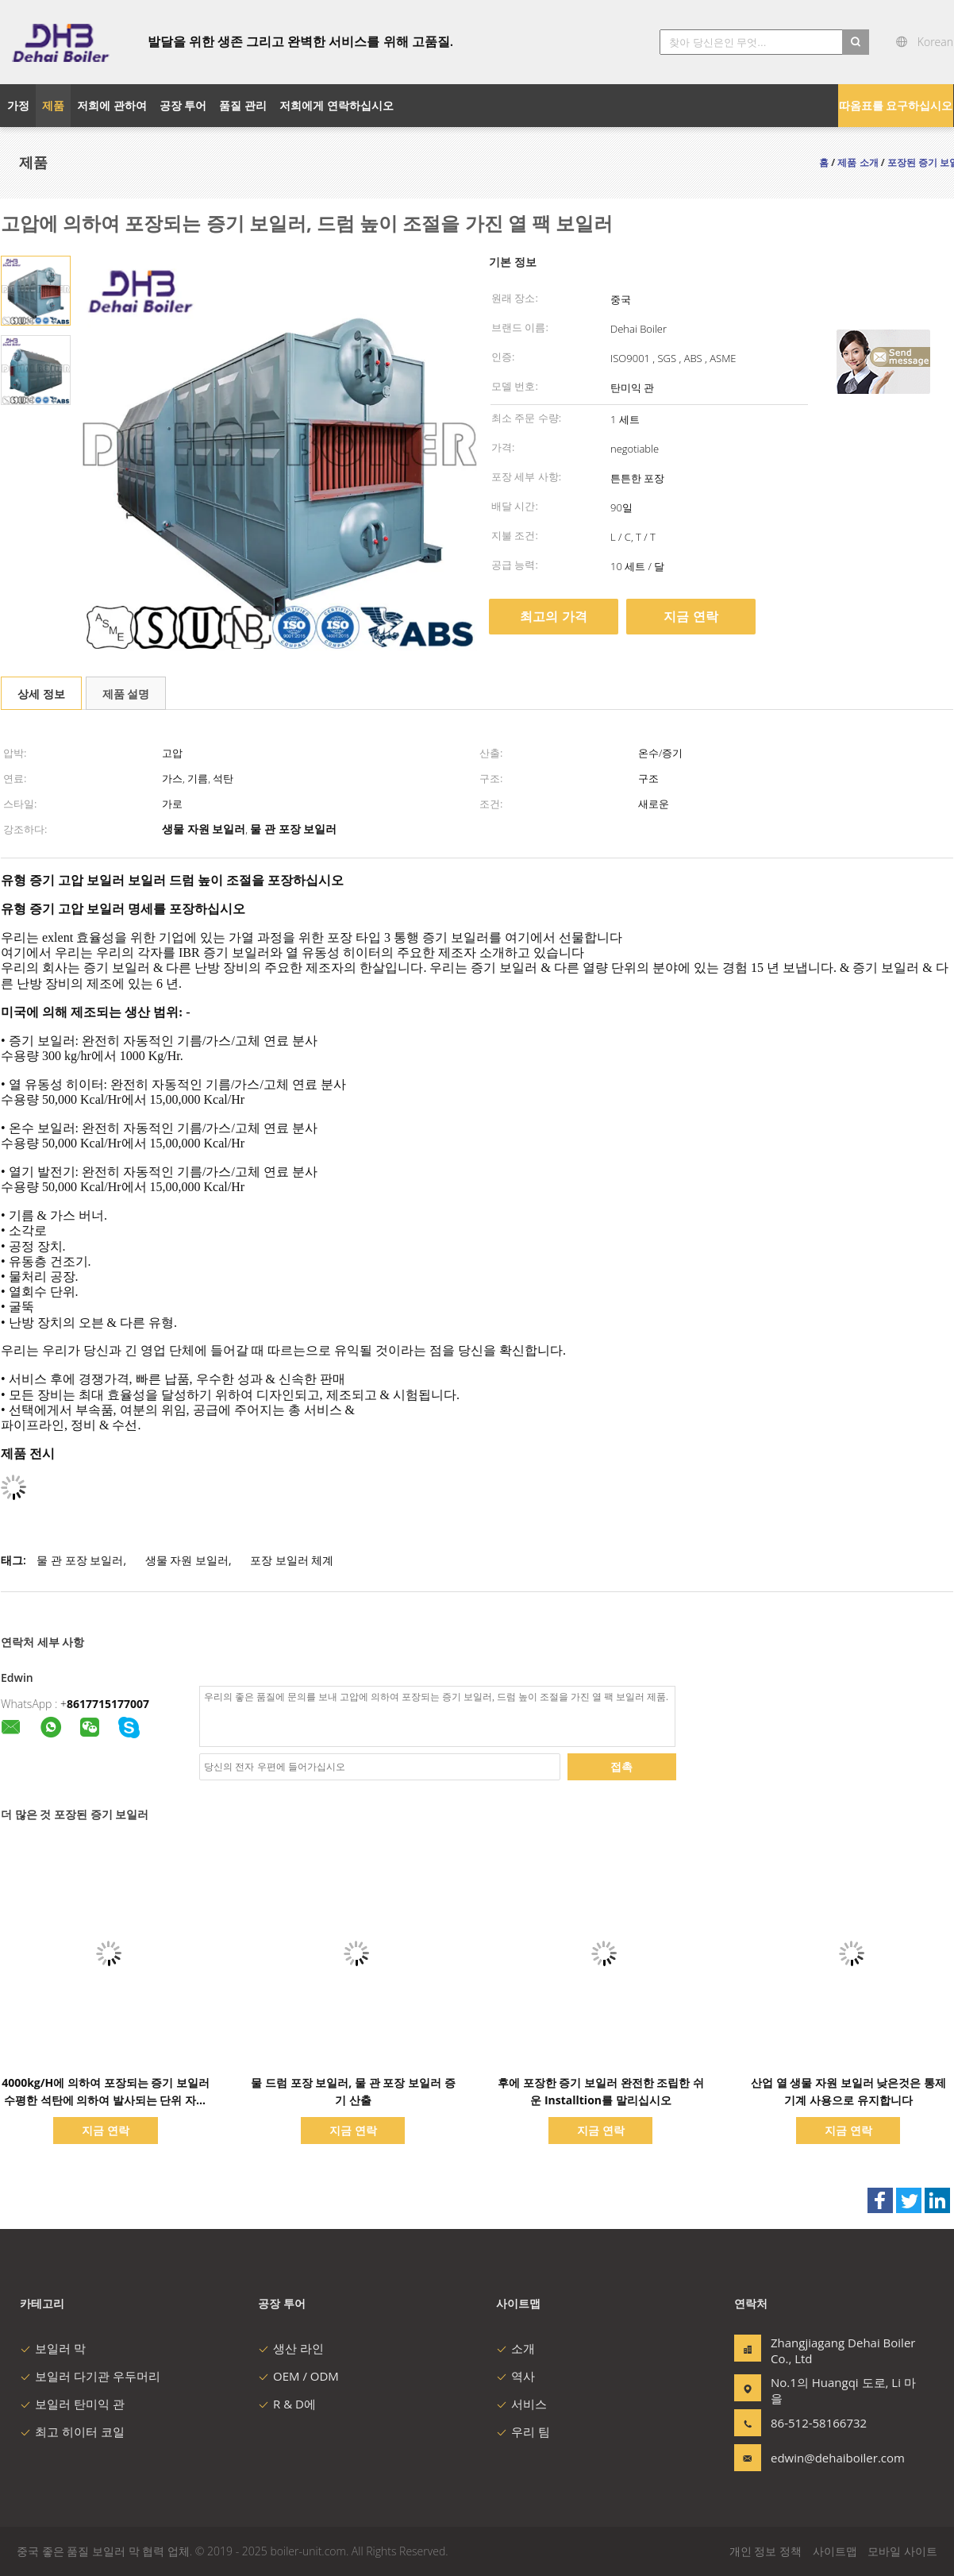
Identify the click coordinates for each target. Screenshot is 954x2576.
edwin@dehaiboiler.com (821, 2458)
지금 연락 (690, 616)
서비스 (521, 2404)
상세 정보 (41, 693)
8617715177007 (108, 1703)
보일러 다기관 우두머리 (90, 2376)
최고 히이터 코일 (72, 2431)
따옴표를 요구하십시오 (896, 105)
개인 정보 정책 (765, 2551)
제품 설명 (126, 693)
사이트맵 (835, 2551)
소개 (515, 2348)
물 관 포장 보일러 (80, 1560)
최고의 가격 (553, 616)
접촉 (621, 1766)
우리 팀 (523, 2431)
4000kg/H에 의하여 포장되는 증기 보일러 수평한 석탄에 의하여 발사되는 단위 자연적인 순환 (106, 2100)
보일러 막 (53, 2348)
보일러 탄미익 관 (72, 2404)
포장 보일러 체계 (291, 1560)
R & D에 (287, 2404)
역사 (515, 2376)
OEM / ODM (298, 2376)
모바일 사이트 (902, 2551)
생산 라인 (291, 2348)
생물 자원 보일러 (187, 1560)
